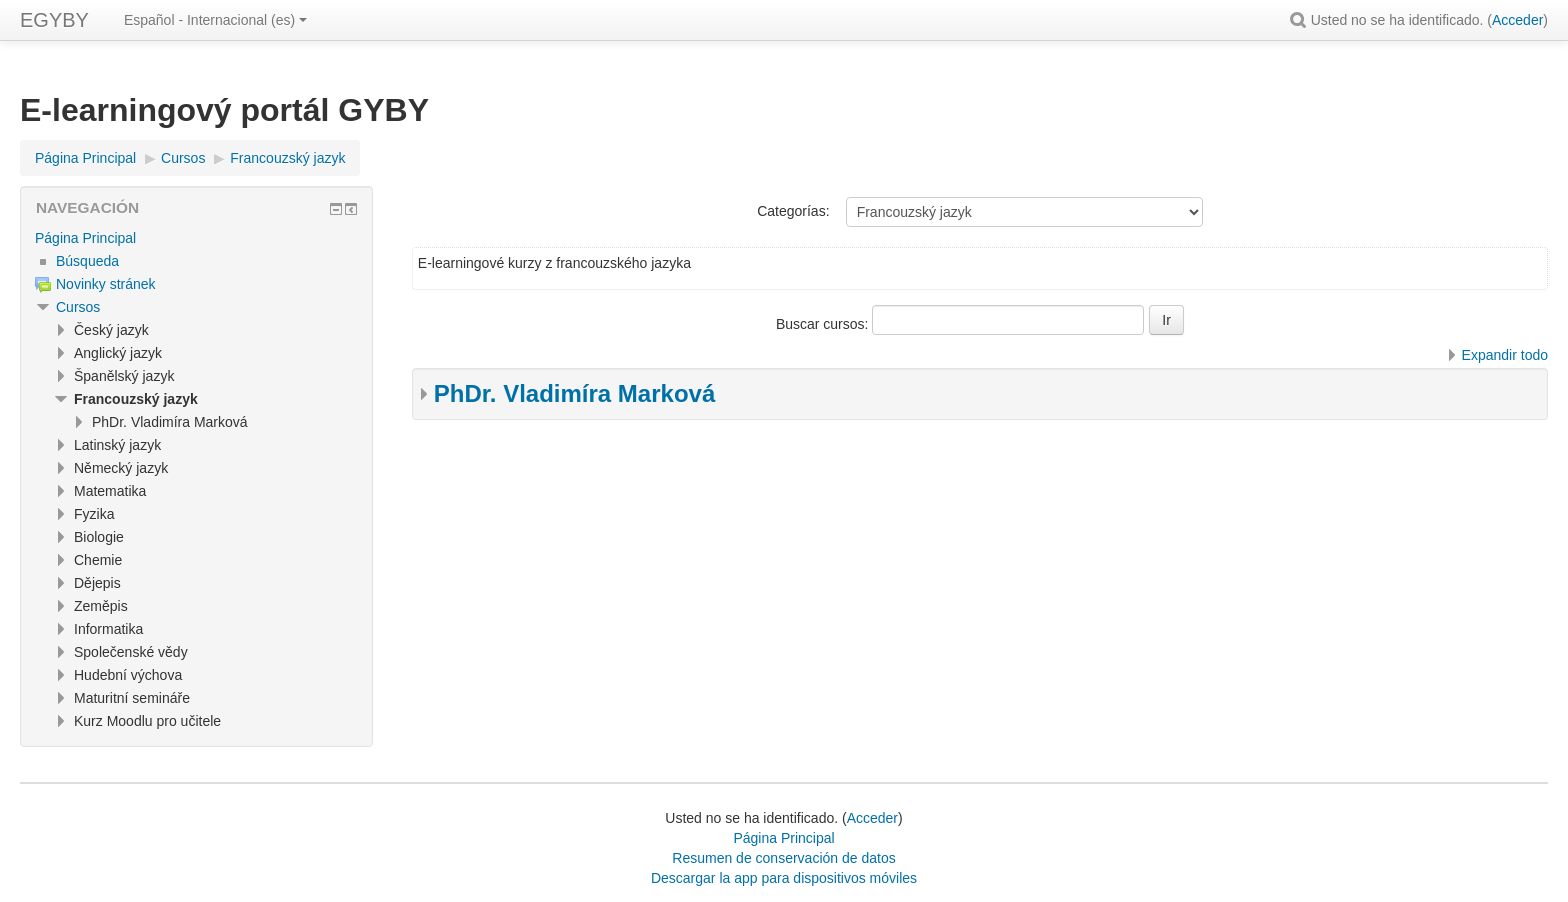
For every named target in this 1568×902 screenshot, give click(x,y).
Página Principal (85, 238)
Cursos (78, 307)
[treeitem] (196, 238)
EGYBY (54, 20)
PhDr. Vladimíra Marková (574, 393)
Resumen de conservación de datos (783, 858)
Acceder (1517, 20)
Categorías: (793, 211)
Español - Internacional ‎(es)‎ (215, 20)
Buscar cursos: (824, 324)
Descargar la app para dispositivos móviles (784, 878)
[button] (1301, 20)
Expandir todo (1505, 355)
